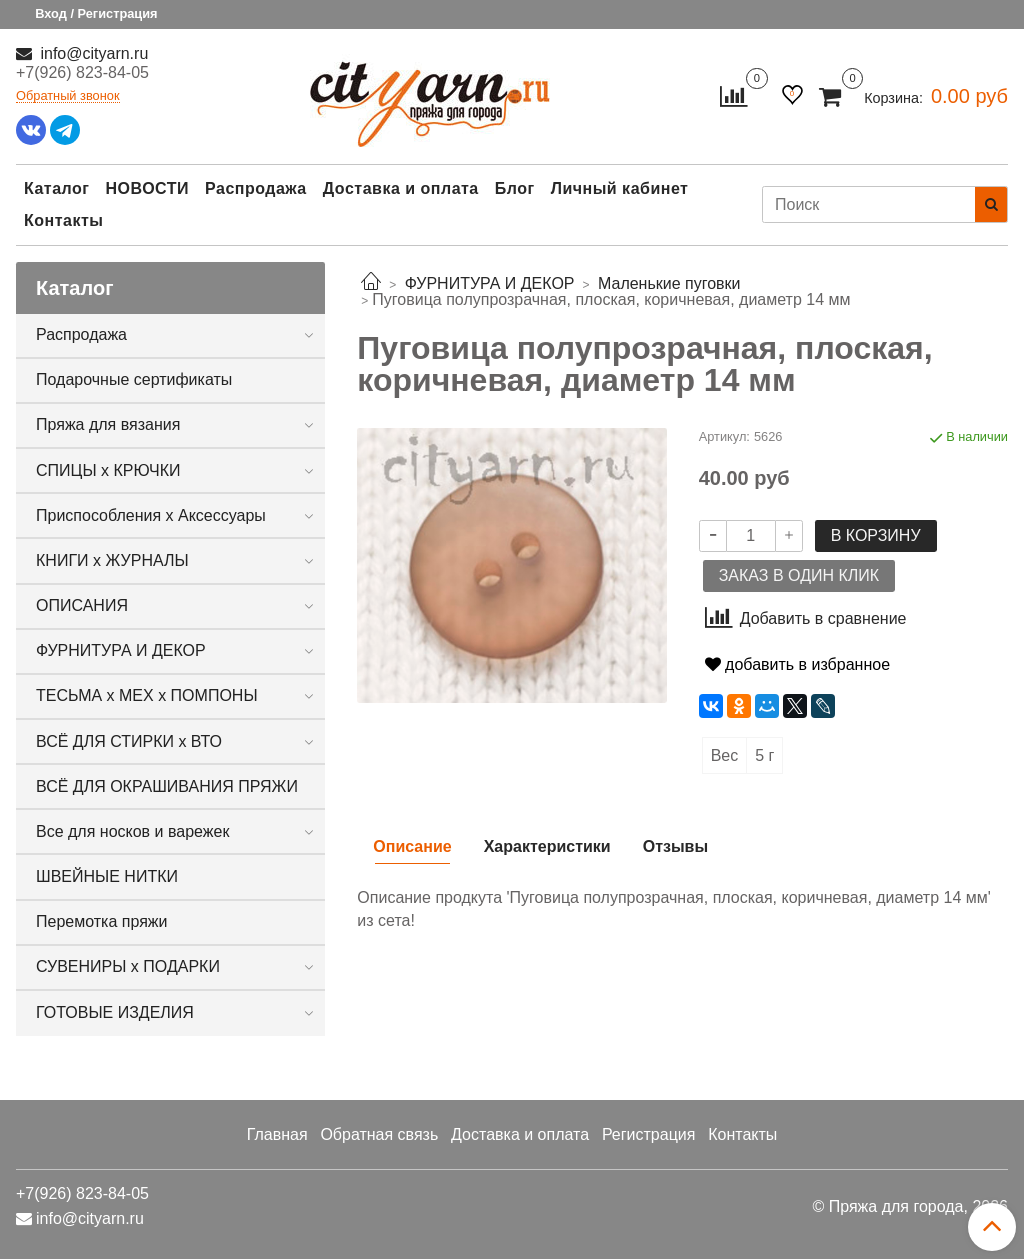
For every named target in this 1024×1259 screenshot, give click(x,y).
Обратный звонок (68, 96)
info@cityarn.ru (92, 53)
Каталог (56, 188)
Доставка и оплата (401, 188)
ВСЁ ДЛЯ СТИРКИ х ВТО (129, 741)
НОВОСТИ (147, 188)
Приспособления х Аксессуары (151, 515)
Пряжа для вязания (108, 424)
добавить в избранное (797, 664)
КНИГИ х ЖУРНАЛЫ (112, 560)
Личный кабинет (620, 188)
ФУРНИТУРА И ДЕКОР (121, 650)
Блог (515, 188)
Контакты (63, 220)
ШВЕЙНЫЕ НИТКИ (107, 876)
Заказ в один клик (799, 575)
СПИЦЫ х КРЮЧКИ (108, 470)
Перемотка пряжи (101, 921)
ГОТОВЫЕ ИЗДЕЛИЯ (115, 1012)
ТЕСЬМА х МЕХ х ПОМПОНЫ (147, 695)
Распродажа (256, 188)
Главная (277, 1134)
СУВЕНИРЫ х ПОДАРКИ (128, 966)
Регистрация (649, 1134)
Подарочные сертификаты (134, 379)
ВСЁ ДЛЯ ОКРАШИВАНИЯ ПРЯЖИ (167, 786)
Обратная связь (379, 1134)
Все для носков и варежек (132, 831)
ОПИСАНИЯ (82, 605)
